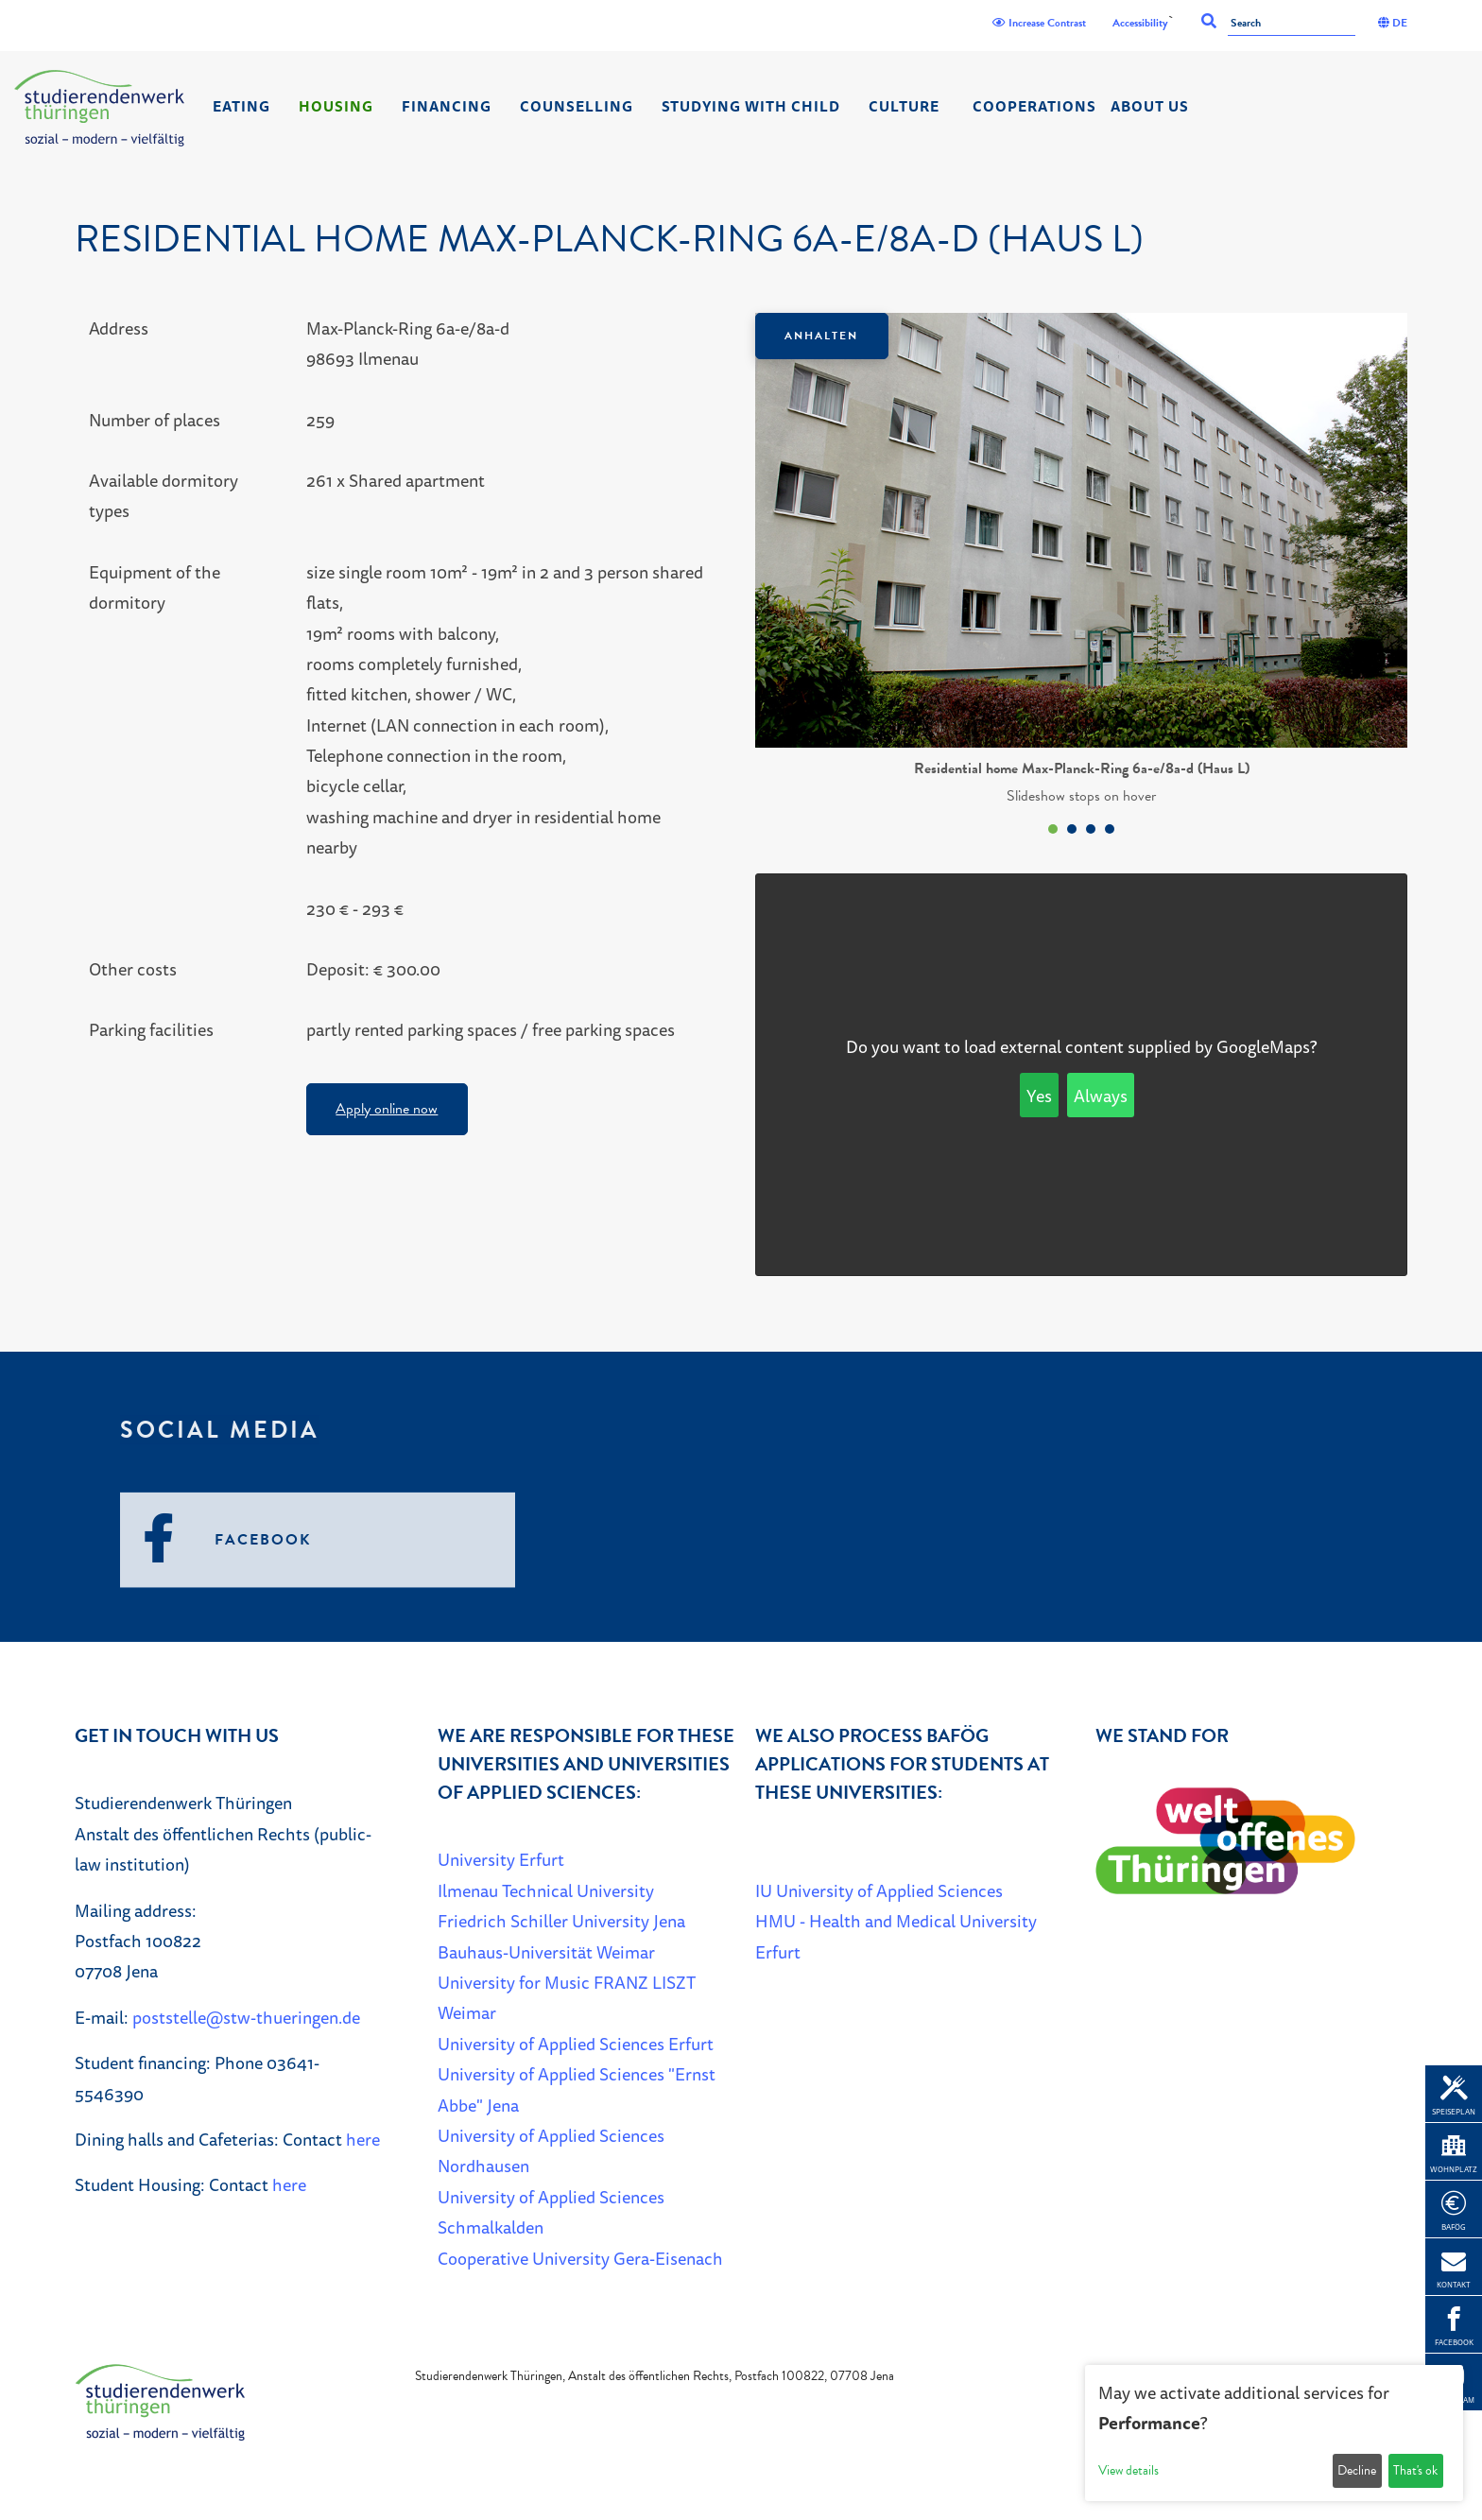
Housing (336, 106)
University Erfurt (501, 1859)
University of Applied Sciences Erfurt (576, 2043)
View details (1128, 2470)
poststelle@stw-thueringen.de (246, 2017)
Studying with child (751, 106)
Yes (1039, 1095)
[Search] (1291, 24)
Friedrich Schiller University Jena (561, 1920)
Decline (1356, 2470)
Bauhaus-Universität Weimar (546, 1952)
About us (1150, 106)
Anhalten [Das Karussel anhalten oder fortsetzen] (821, 335)
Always (1101, 1095)
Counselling (576, 106)
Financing (446, 106)
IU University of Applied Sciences (879, 1890)
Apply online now (387, 1108)
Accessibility (1140, 22)
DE (1392, 22)
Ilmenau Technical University (546, 1890)
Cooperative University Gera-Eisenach (580, 2258)
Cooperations (1034, 106)
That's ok (1415, 2470)
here (363, 2139)
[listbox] (1081, 578)
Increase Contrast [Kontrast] (1039, 22)
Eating (241, 106)
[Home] (99, 108)
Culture (904, 106)
